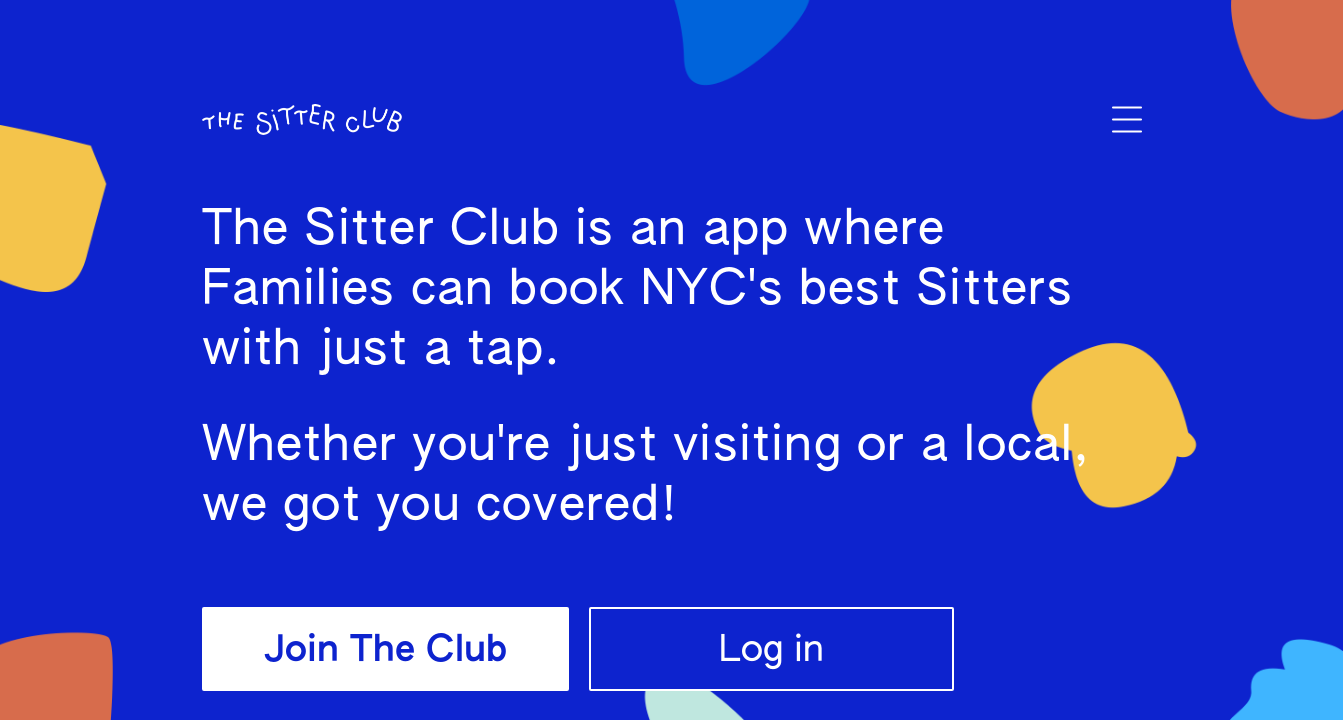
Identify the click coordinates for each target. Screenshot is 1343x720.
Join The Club (385, 651)
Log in (771, 651)
